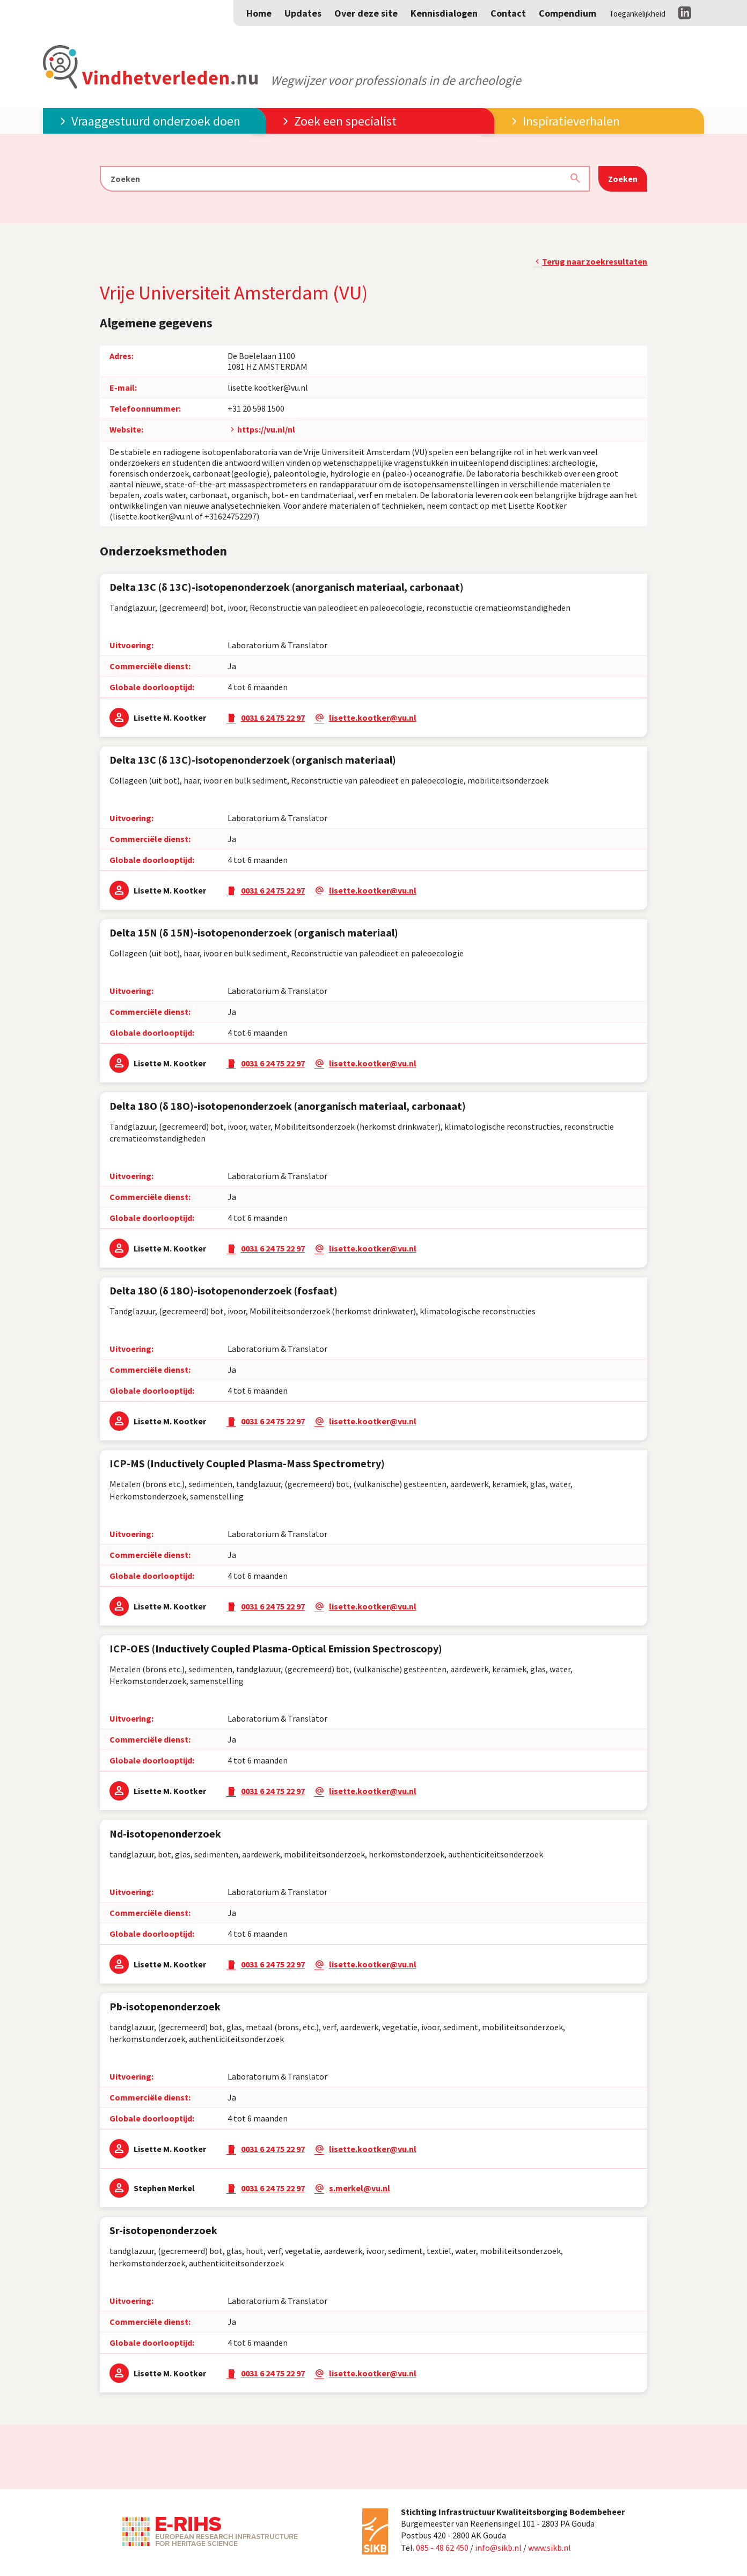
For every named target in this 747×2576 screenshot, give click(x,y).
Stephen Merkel (164, 2188)
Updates (302, 13)
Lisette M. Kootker (170, 717)
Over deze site (366, 13)
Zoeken (623, 178)
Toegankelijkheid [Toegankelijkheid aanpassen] (637, 14)
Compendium (567, 13)
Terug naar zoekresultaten (594, 261)
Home (259, 13)
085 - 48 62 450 (442, 2547)
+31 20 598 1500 (256, 408)
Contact (508, 13)
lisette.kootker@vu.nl (268, 387)
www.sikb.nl (549, 2547)
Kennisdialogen (444, 13)
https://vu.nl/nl (266, 429)
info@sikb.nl (498, 2547)
